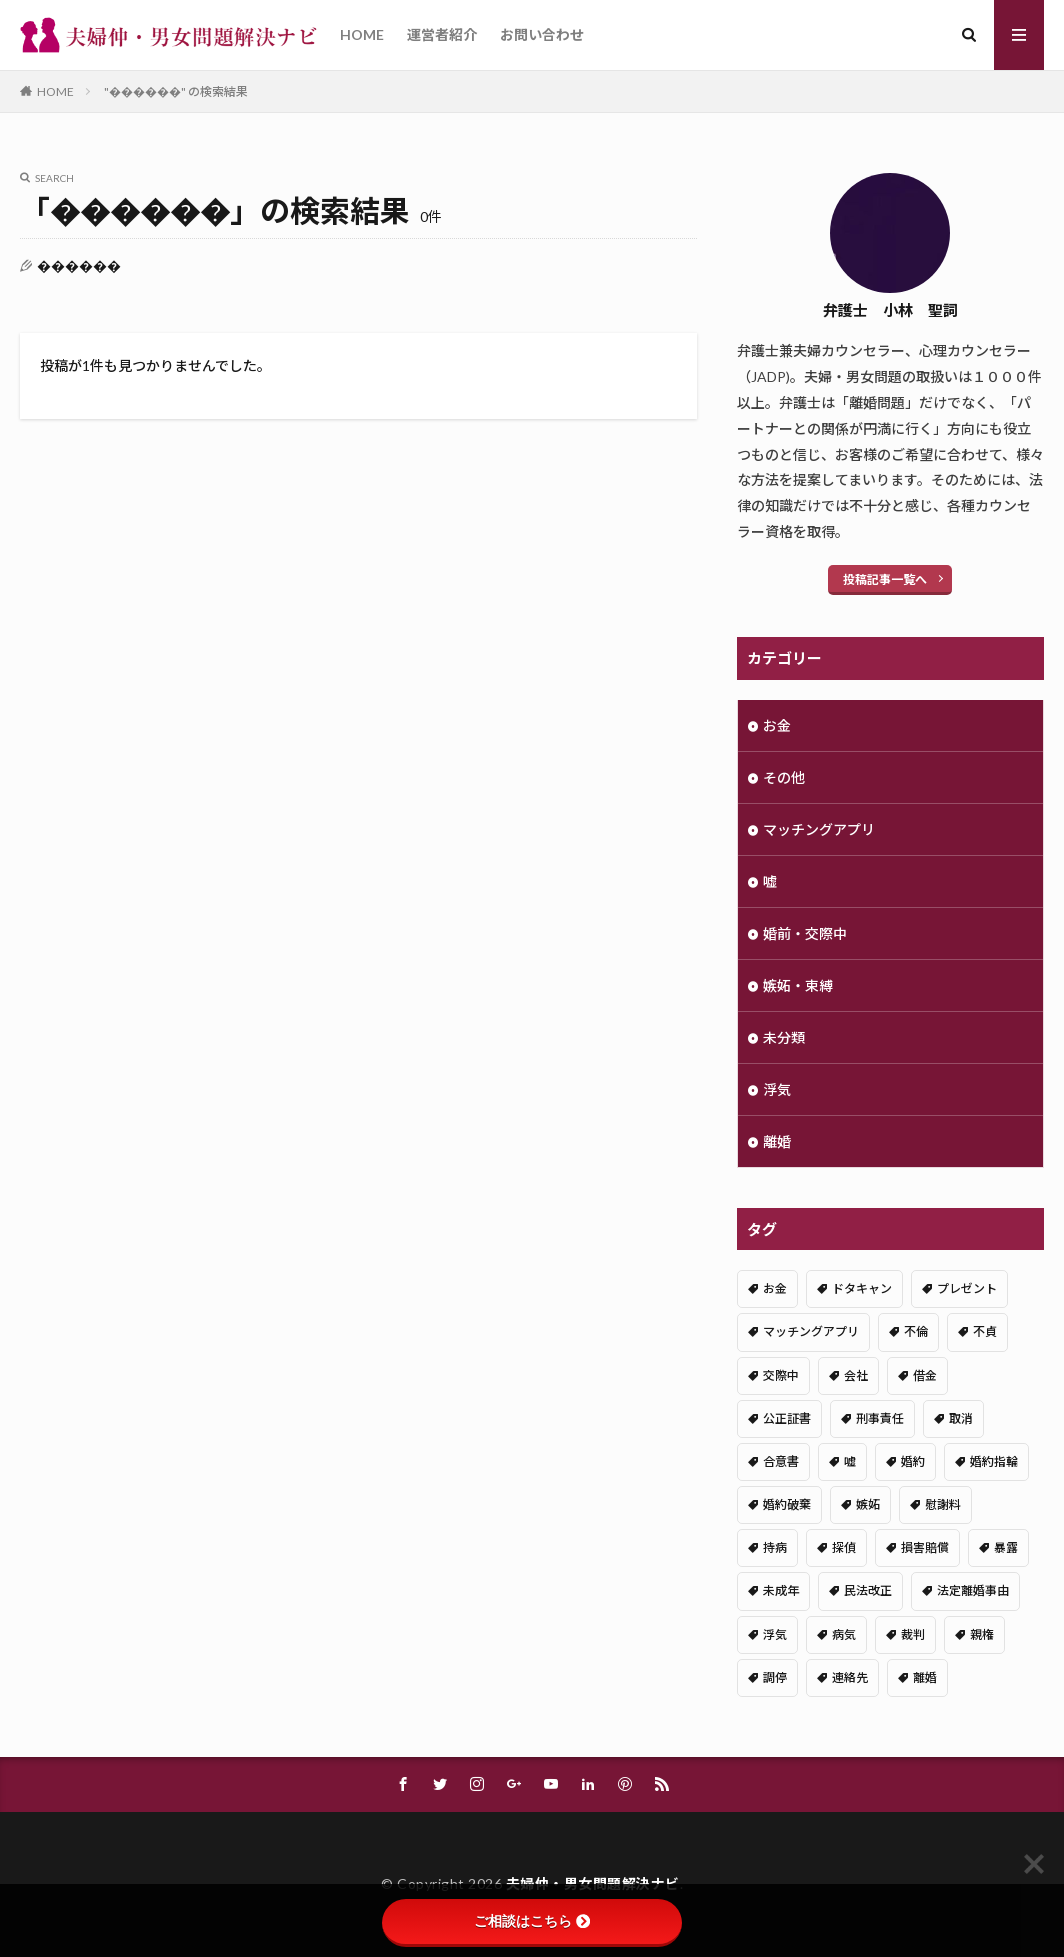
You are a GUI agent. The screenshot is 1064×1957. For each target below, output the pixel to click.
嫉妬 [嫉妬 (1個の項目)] (868, 1504)
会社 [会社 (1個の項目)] (856, 1375)
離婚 (777, 1141)
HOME (362, 34)
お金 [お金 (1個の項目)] (775, 1288)
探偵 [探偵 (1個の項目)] (844, 1547)
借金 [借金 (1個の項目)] (925, 1375)
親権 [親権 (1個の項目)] (982, 1634)
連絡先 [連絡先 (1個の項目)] (850, 1677)
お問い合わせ (542, 34)
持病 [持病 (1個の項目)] (775, 1547)
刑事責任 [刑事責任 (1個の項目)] (880, 1418)
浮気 (777, 1089)
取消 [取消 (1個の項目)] (961, 1418)
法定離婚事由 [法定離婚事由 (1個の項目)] (973, 1590)
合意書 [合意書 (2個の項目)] (781, 1461)
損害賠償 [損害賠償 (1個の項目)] (925, 1547)
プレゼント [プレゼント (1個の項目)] (967, 1288)
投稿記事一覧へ (885, 579)
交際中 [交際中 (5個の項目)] (781, 1375)
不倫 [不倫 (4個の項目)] (916, 1331)
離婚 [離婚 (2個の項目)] (925, 1677)
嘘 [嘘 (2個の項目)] (850, 1461)
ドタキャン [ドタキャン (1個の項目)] (862, 1288)
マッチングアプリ (819, 829)
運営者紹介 (442, 34)
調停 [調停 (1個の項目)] (775, 1677)
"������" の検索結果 (176, 91)
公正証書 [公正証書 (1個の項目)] (787, 1418)
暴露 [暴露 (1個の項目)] (1006, 1547)
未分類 (784, 1037)
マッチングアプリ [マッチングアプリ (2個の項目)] (811, 1331)
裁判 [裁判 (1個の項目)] (913, 1634)
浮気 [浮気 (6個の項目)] (775, 1634)
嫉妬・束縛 (798, 985)
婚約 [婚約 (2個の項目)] (913, 1461)
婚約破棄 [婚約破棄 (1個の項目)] (787, 1504)
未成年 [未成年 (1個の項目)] (781, 1590)
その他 (784, 777)
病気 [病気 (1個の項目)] (844, 1634)
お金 (777, 725)
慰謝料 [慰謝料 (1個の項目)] (943, 1504)
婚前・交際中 (805, 933)
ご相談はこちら (532, 1921)
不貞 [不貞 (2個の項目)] (985, 1331)
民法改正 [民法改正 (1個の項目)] (868, 1590)
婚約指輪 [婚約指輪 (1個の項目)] (994, 1461)
